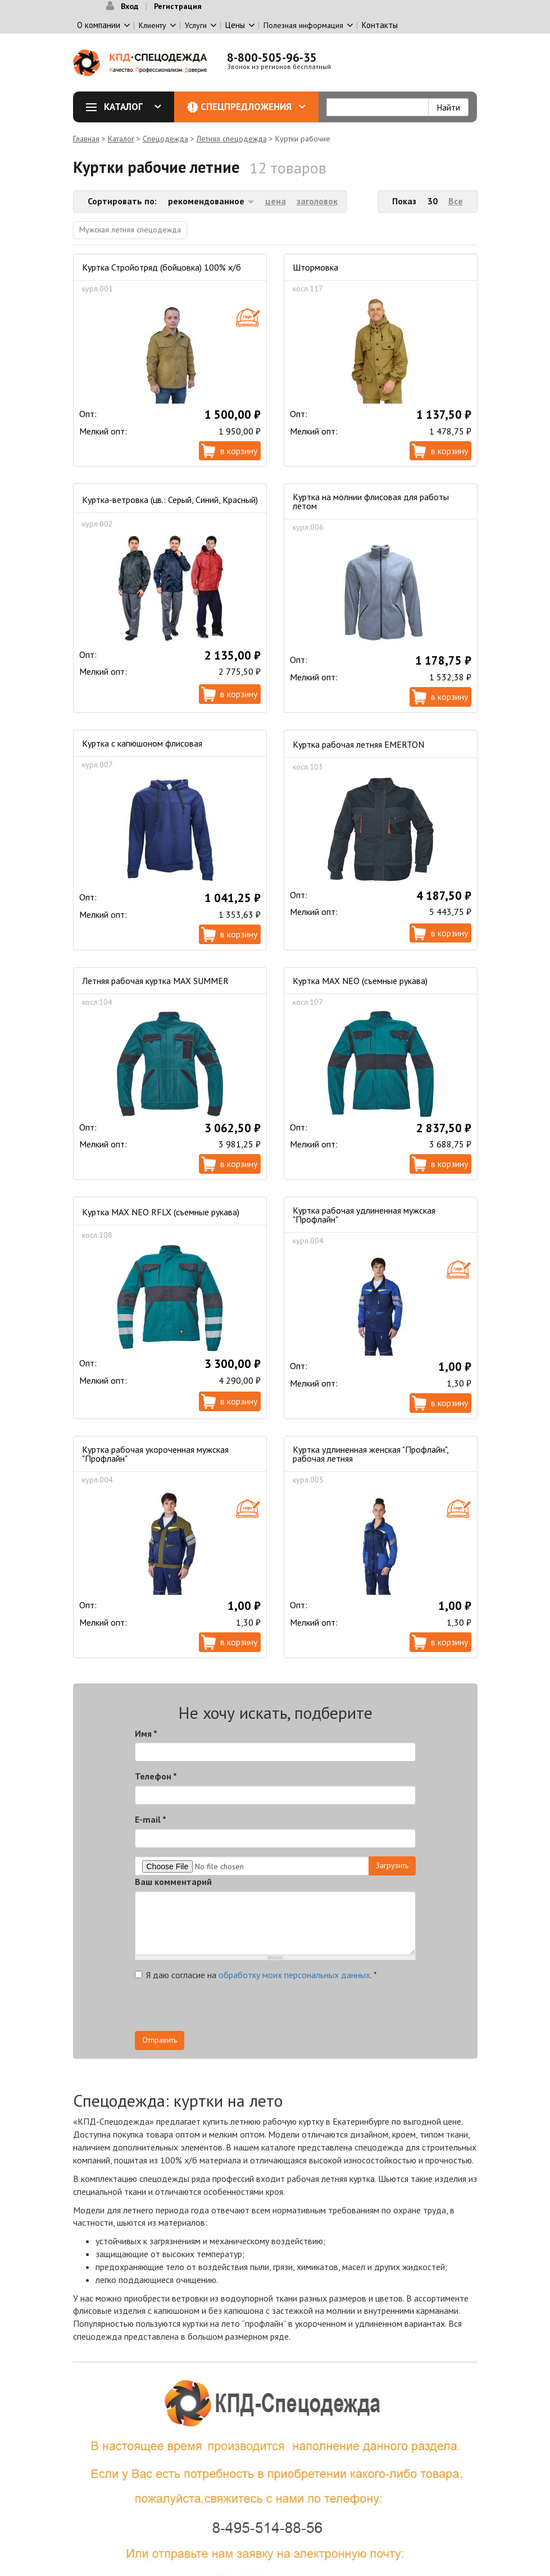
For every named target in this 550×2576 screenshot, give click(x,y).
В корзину (238, 450)
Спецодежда (165, 139)
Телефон (156, 1776)
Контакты (380, 25)
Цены (235, 25)
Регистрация (178, 6)
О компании (98, 25)
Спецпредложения (253, 106)
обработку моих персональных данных (294, 1974)
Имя (146, 1733)
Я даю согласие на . (256, 1974)
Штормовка (315, 267)
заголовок (317, 201)
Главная (86, 139)
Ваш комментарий (173, 1881)
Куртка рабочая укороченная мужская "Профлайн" (155, 1454)
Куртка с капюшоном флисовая (142, 743)
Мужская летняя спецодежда (130, 230)
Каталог (127, 106)
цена (275, 201)
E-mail (150, 1819)
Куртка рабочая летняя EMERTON (358, 744)
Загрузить (392, 1865)
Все (455, 201)
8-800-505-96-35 (272, 57)
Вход (129, 6)
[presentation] (314, 2009)
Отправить (159, 2040)
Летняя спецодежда (232, 139)
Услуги (196, 25)
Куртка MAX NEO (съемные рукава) (360, 980)
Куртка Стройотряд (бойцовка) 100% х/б (161, 267)
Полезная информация (303, 25)
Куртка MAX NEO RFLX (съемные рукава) (160, 1212)
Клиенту (152, 25)
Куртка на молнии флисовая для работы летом (371, 501)
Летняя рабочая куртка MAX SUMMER (155, 980)
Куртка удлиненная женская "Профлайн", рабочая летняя (370, 1454)
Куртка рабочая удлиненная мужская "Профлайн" (364, 1215)
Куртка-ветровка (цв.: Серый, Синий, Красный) (170, 499)
